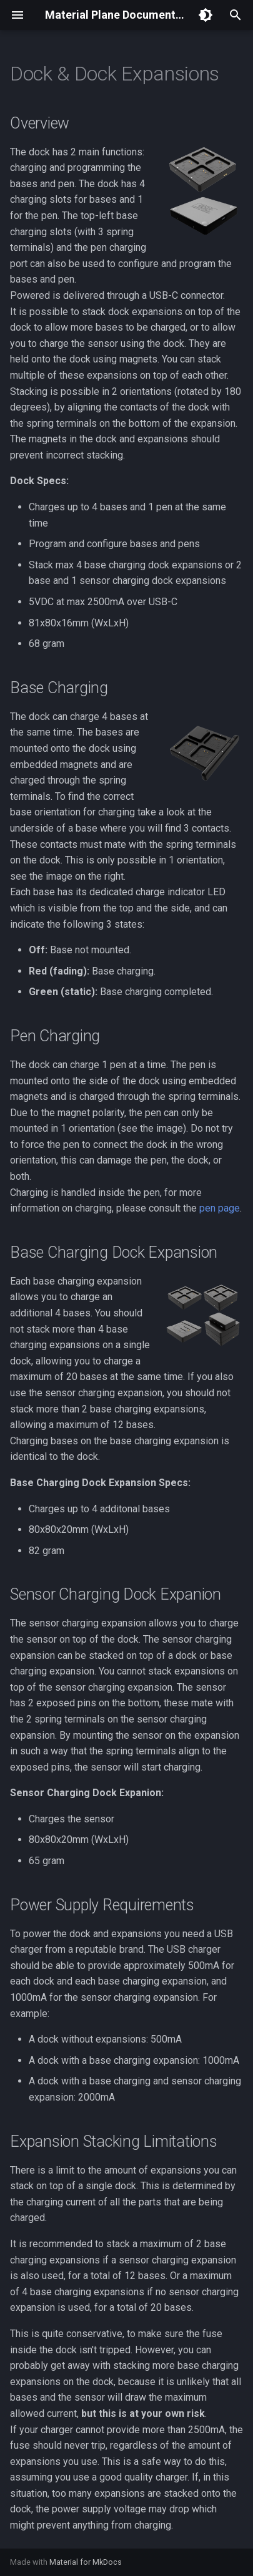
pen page (219, 1208)
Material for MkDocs (85, 2562)
